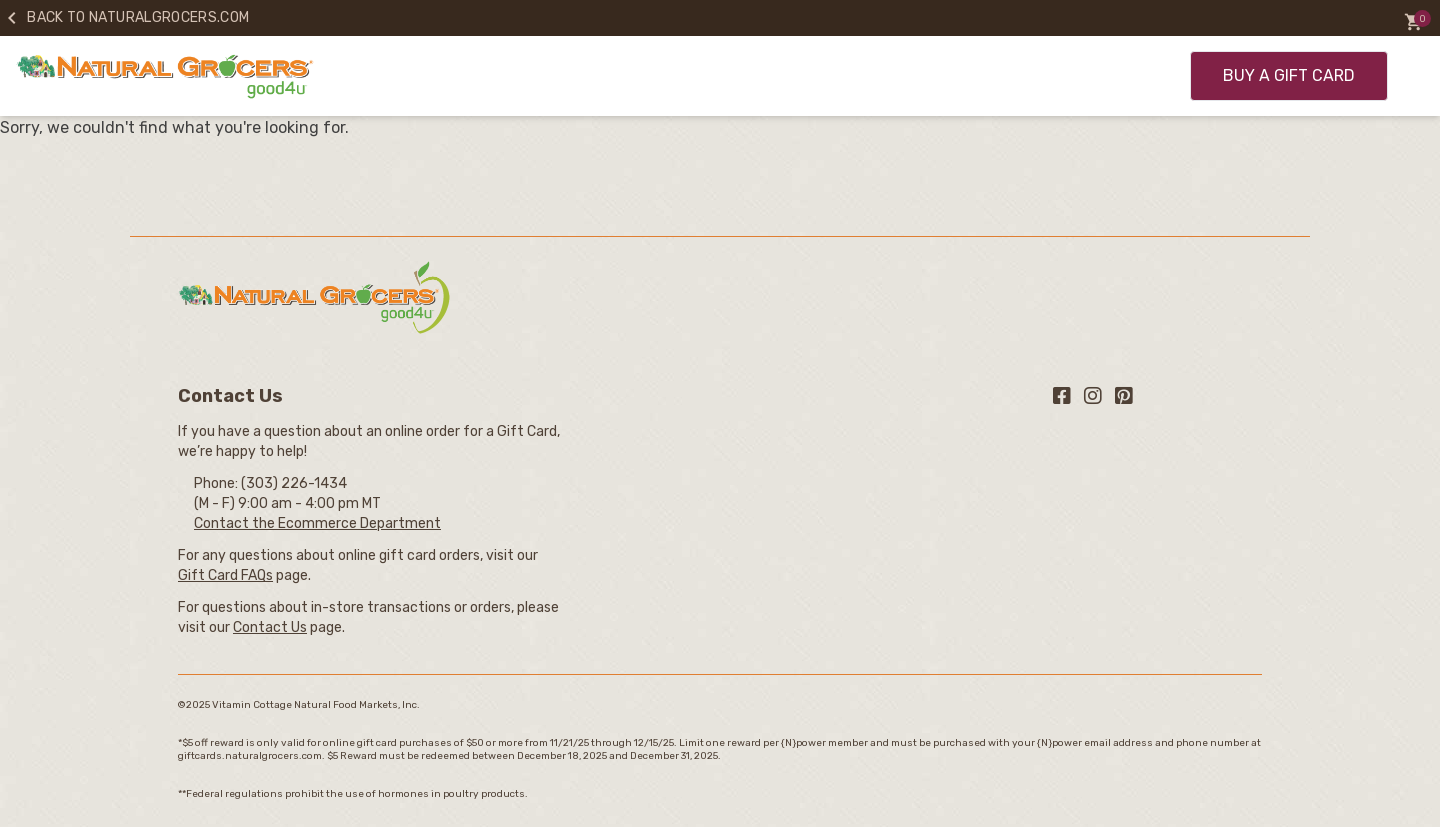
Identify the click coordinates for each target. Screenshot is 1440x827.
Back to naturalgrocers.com (124, 17)
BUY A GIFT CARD (1289, 75)
